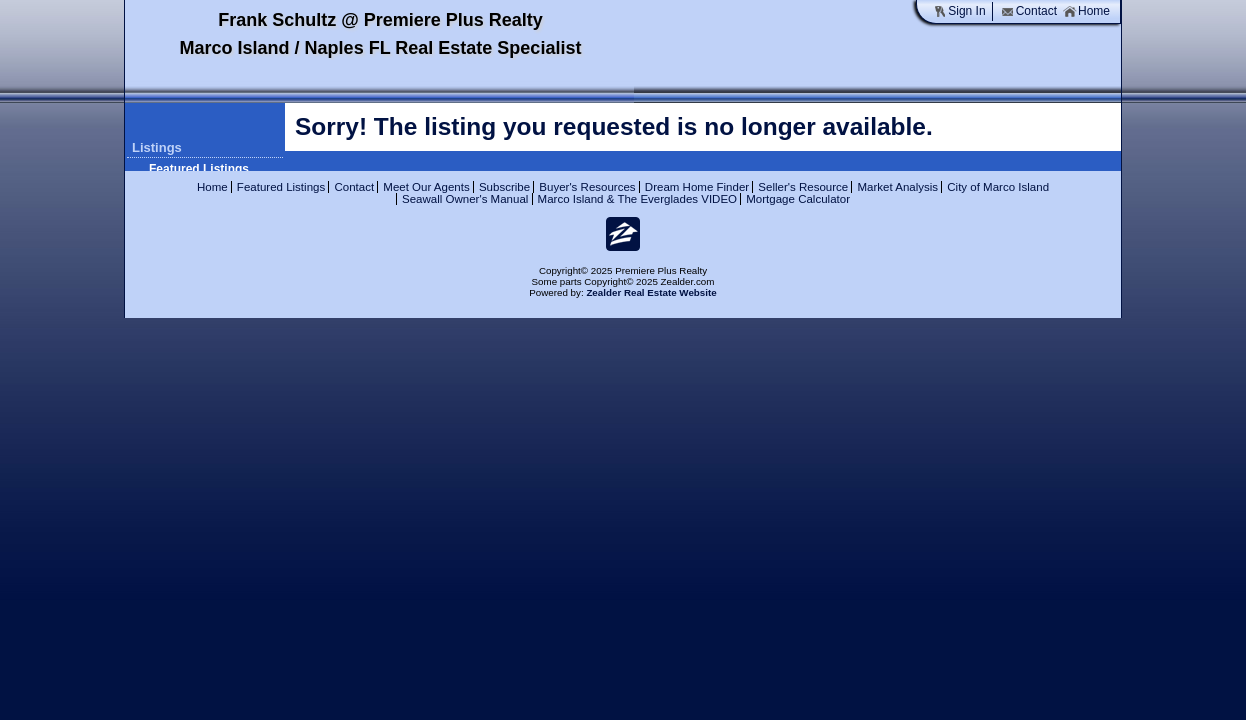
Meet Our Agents (426, 187)
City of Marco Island (998, 187)
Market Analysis (897, 187)
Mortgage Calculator (798, 199)
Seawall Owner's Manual (465, 199)
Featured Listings (199, 169)
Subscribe (504, 187)
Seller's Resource (803, 187)
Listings (157, 147)
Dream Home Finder (697, 187)
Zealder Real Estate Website (651, 292)
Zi (623, 234)
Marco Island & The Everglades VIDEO (637, 199)
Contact (1029, 11)
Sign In (959, 11)
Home (1086, 11)
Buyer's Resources (587, 187)
